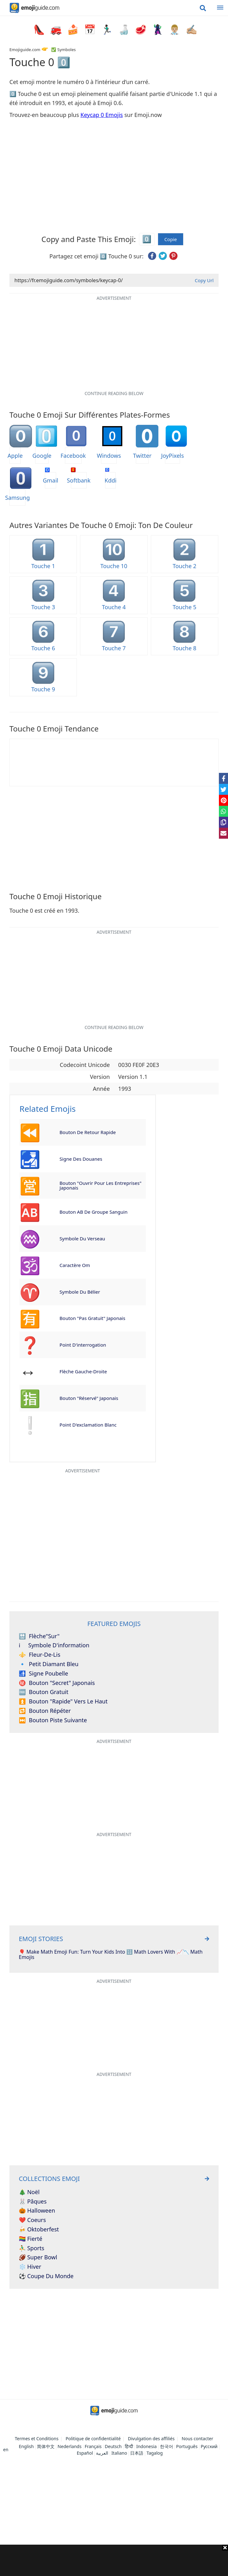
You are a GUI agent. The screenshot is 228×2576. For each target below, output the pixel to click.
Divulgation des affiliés (151, 2438)
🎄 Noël (29, 2192)
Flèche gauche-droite (83, 1371)
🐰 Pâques (33, 2202)
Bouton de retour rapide (88, 1132)
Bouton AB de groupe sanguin (94, 1212)
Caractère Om (75, 1265)
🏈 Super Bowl (38, 2257)
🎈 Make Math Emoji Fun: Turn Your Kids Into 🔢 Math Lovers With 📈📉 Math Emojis (111, 1954)
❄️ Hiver (30, 2267)
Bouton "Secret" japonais (57, 1683)
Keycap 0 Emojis (102, 115)
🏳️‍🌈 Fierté (30, 2239)
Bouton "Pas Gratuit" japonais (92, 1318)
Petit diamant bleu (48, 1664)
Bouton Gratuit (43, 1692)
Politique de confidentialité (93, 2438)
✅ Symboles (63, 49)
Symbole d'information (54, 1645)
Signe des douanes (81, 1159)
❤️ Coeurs (32, 2220)
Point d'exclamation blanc (88, 1425)
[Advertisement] (114, 2560)
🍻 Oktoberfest (39, 2229)
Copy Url (204, 280)
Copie (170, 239)
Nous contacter (197, 2438)
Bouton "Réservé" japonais (89, 1398)
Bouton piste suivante (53, 1720)
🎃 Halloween (37, 2211)
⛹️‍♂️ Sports (31, 2248)
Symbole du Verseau (82, 1238)
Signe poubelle (43, 1674)
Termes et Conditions (36, 2438)
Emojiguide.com (24, 49)
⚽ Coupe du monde (46, 2276)
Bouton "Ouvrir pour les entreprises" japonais (100, 1185)
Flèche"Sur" (39, 1636)
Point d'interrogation (83, 1345)
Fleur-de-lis (39, 1655)
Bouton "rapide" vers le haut (63, 1701)
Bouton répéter (45, 1711)
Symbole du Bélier (80, 1292)
